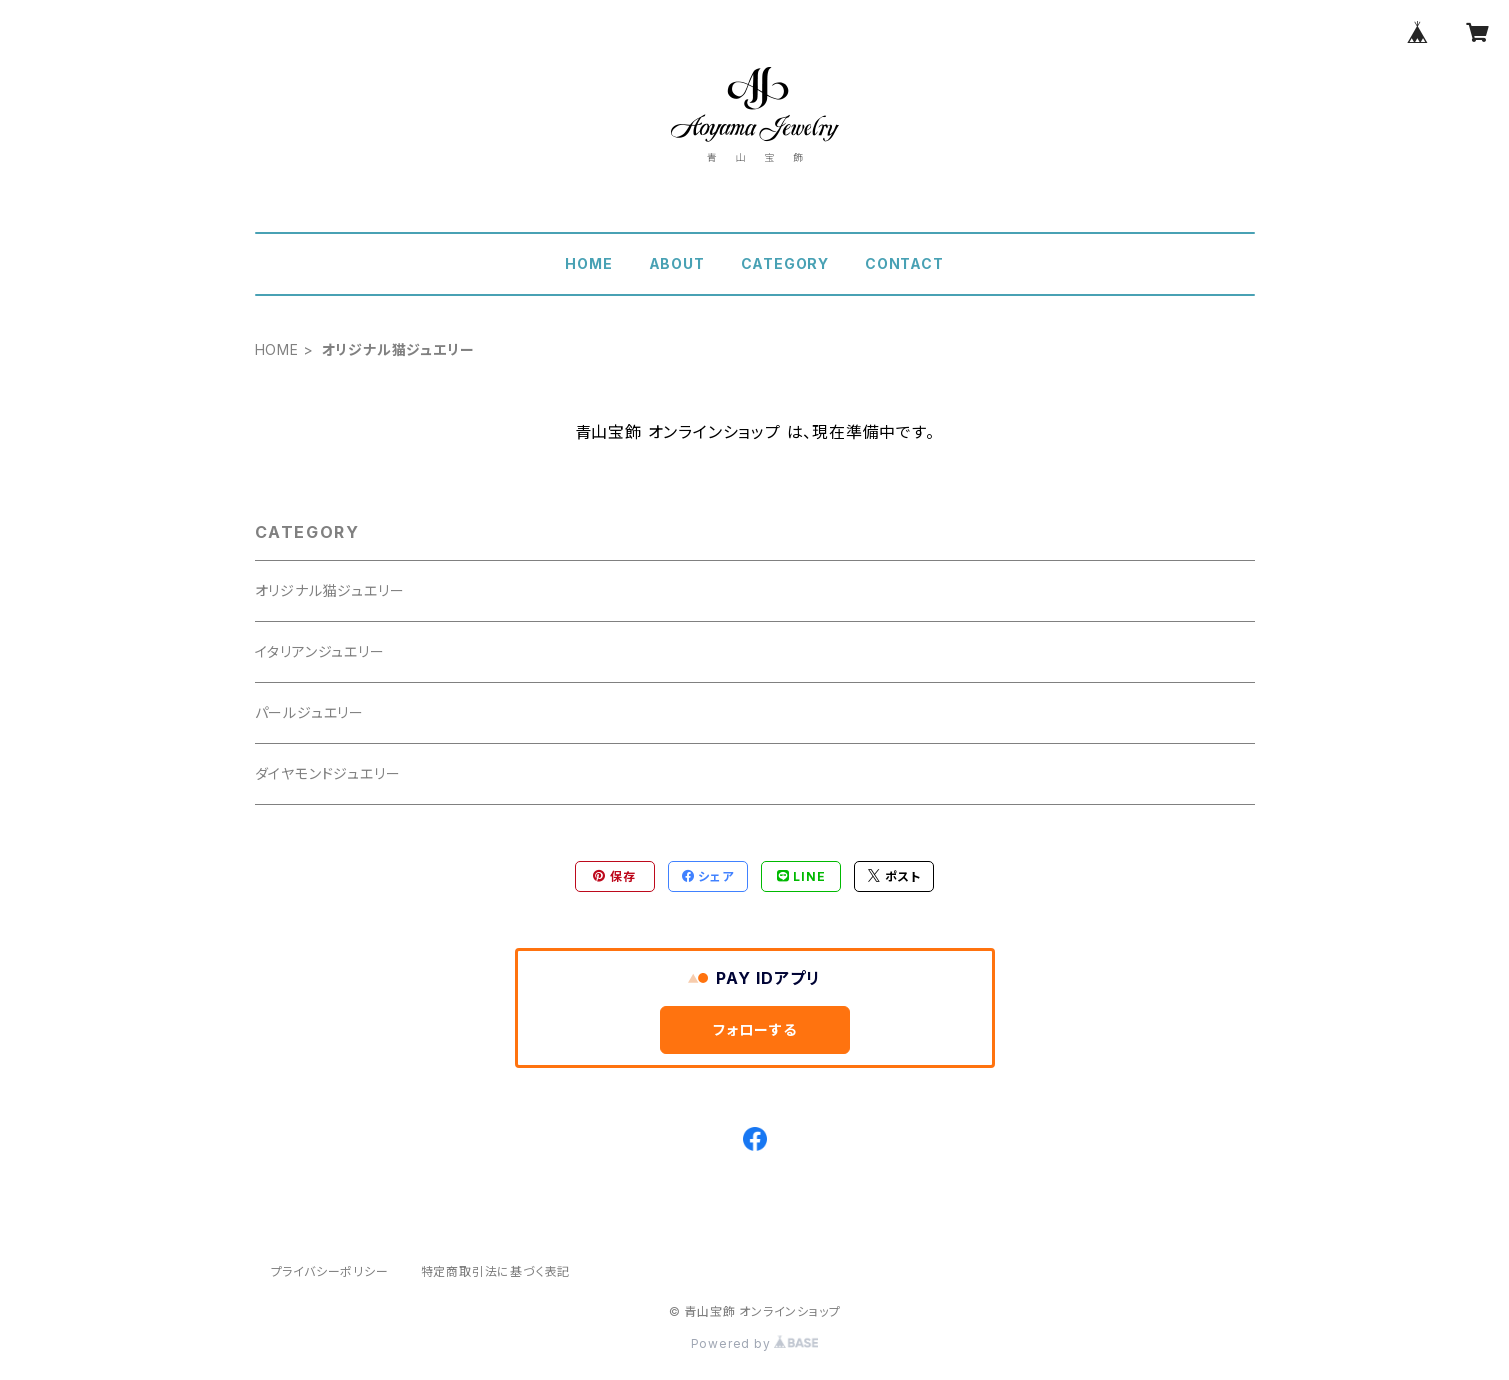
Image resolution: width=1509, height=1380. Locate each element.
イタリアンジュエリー (320, 651)
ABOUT (677, 263)
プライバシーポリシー (330, 1271)
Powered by (755, 1343)
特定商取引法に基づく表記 (496, 1271)
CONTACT (904, 263)
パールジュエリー (309, 712)
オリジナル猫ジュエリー (330, 590)
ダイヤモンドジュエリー (328, 773)
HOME (588, 263)
